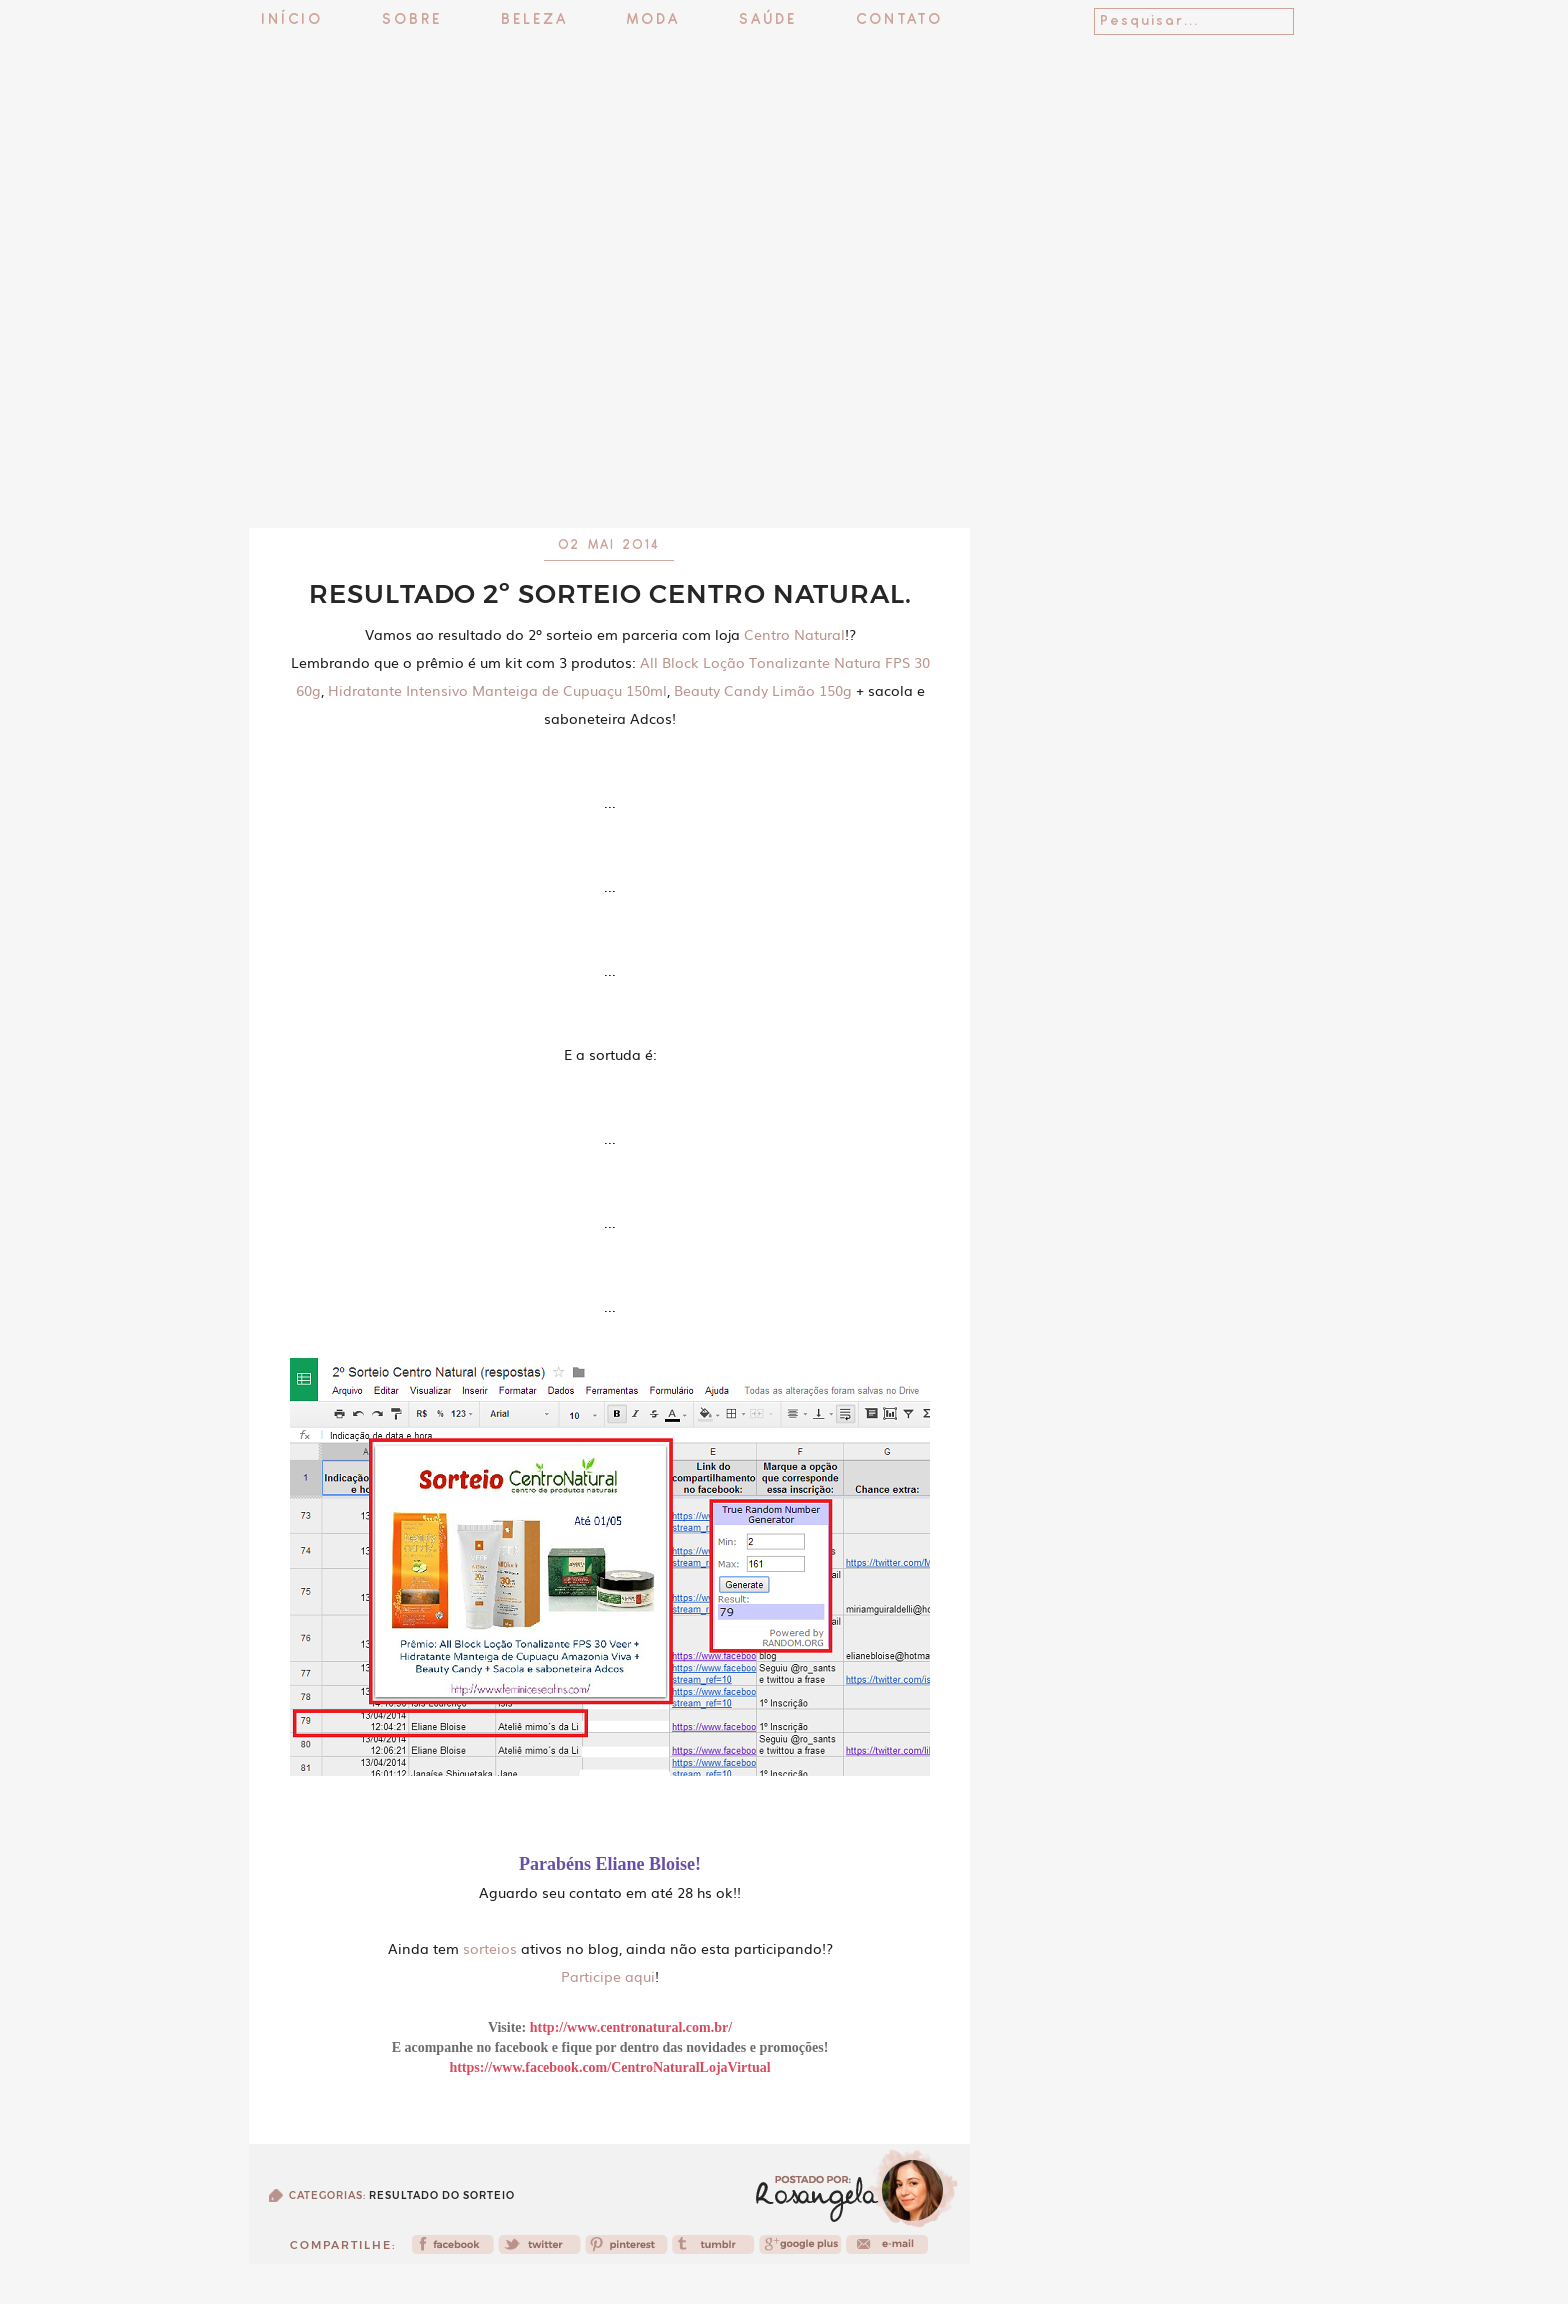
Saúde (768, 20)
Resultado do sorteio (442, 2195)
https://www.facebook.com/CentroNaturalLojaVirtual (609, 2067)
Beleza (534, 20)
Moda (653, 20)
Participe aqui (608, 1976)
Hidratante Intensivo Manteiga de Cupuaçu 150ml (497, 690)
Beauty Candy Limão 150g (763, 690)
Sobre (412, 20)
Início (292, 20)
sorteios (490, 1948)
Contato (899, 20)
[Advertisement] (784, 475)
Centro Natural (794, 634)
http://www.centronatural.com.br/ (631, 2027)
